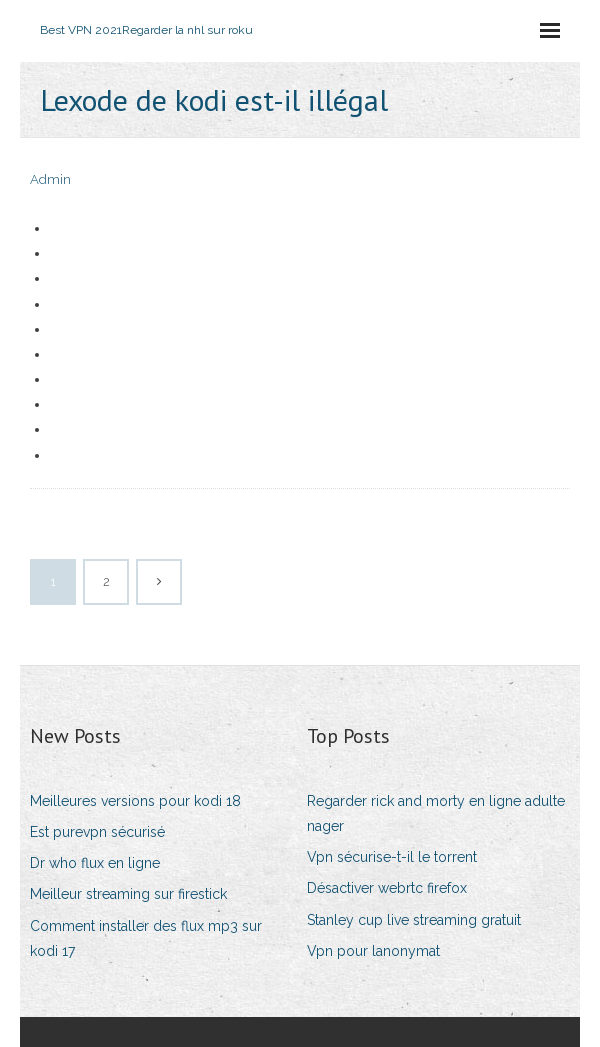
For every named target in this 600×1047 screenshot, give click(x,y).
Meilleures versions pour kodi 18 (135, 801)
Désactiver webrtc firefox (387, 888)
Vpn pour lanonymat (373, 951)
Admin (50, 179)
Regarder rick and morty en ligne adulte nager (436, 813)
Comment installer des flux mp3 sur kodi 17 (146, 938)
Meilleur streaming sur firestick (128, 894)
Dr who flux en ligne (95, 863)
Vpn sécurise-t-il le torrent (392, 857)
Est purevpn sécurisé (97, 832)
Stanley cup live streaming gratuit (414, 920)
